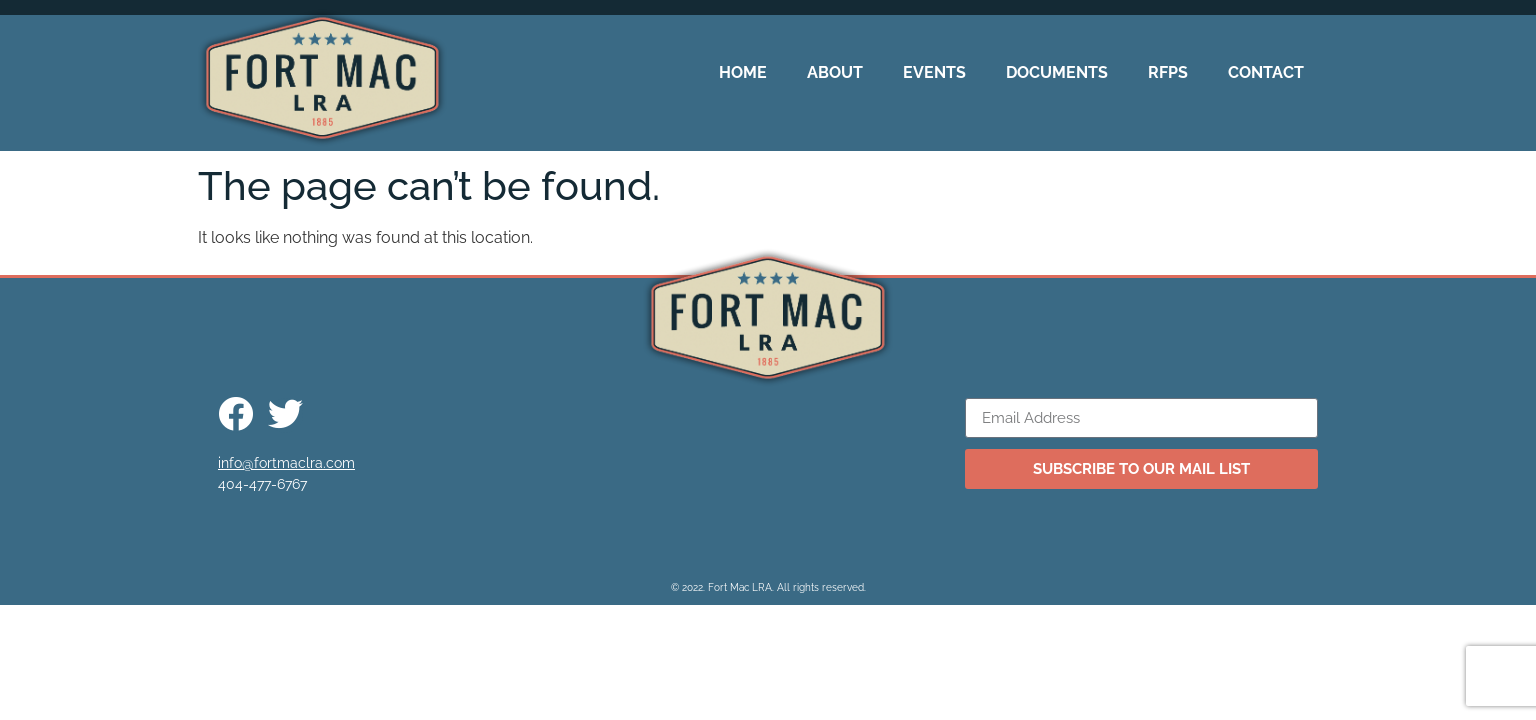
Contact (1266, 72)
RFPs (1168, 72)
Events (934, 72)
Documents (1057, 72)
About (835, 72)
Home (743, 72)
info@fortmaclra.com (286, 463)
